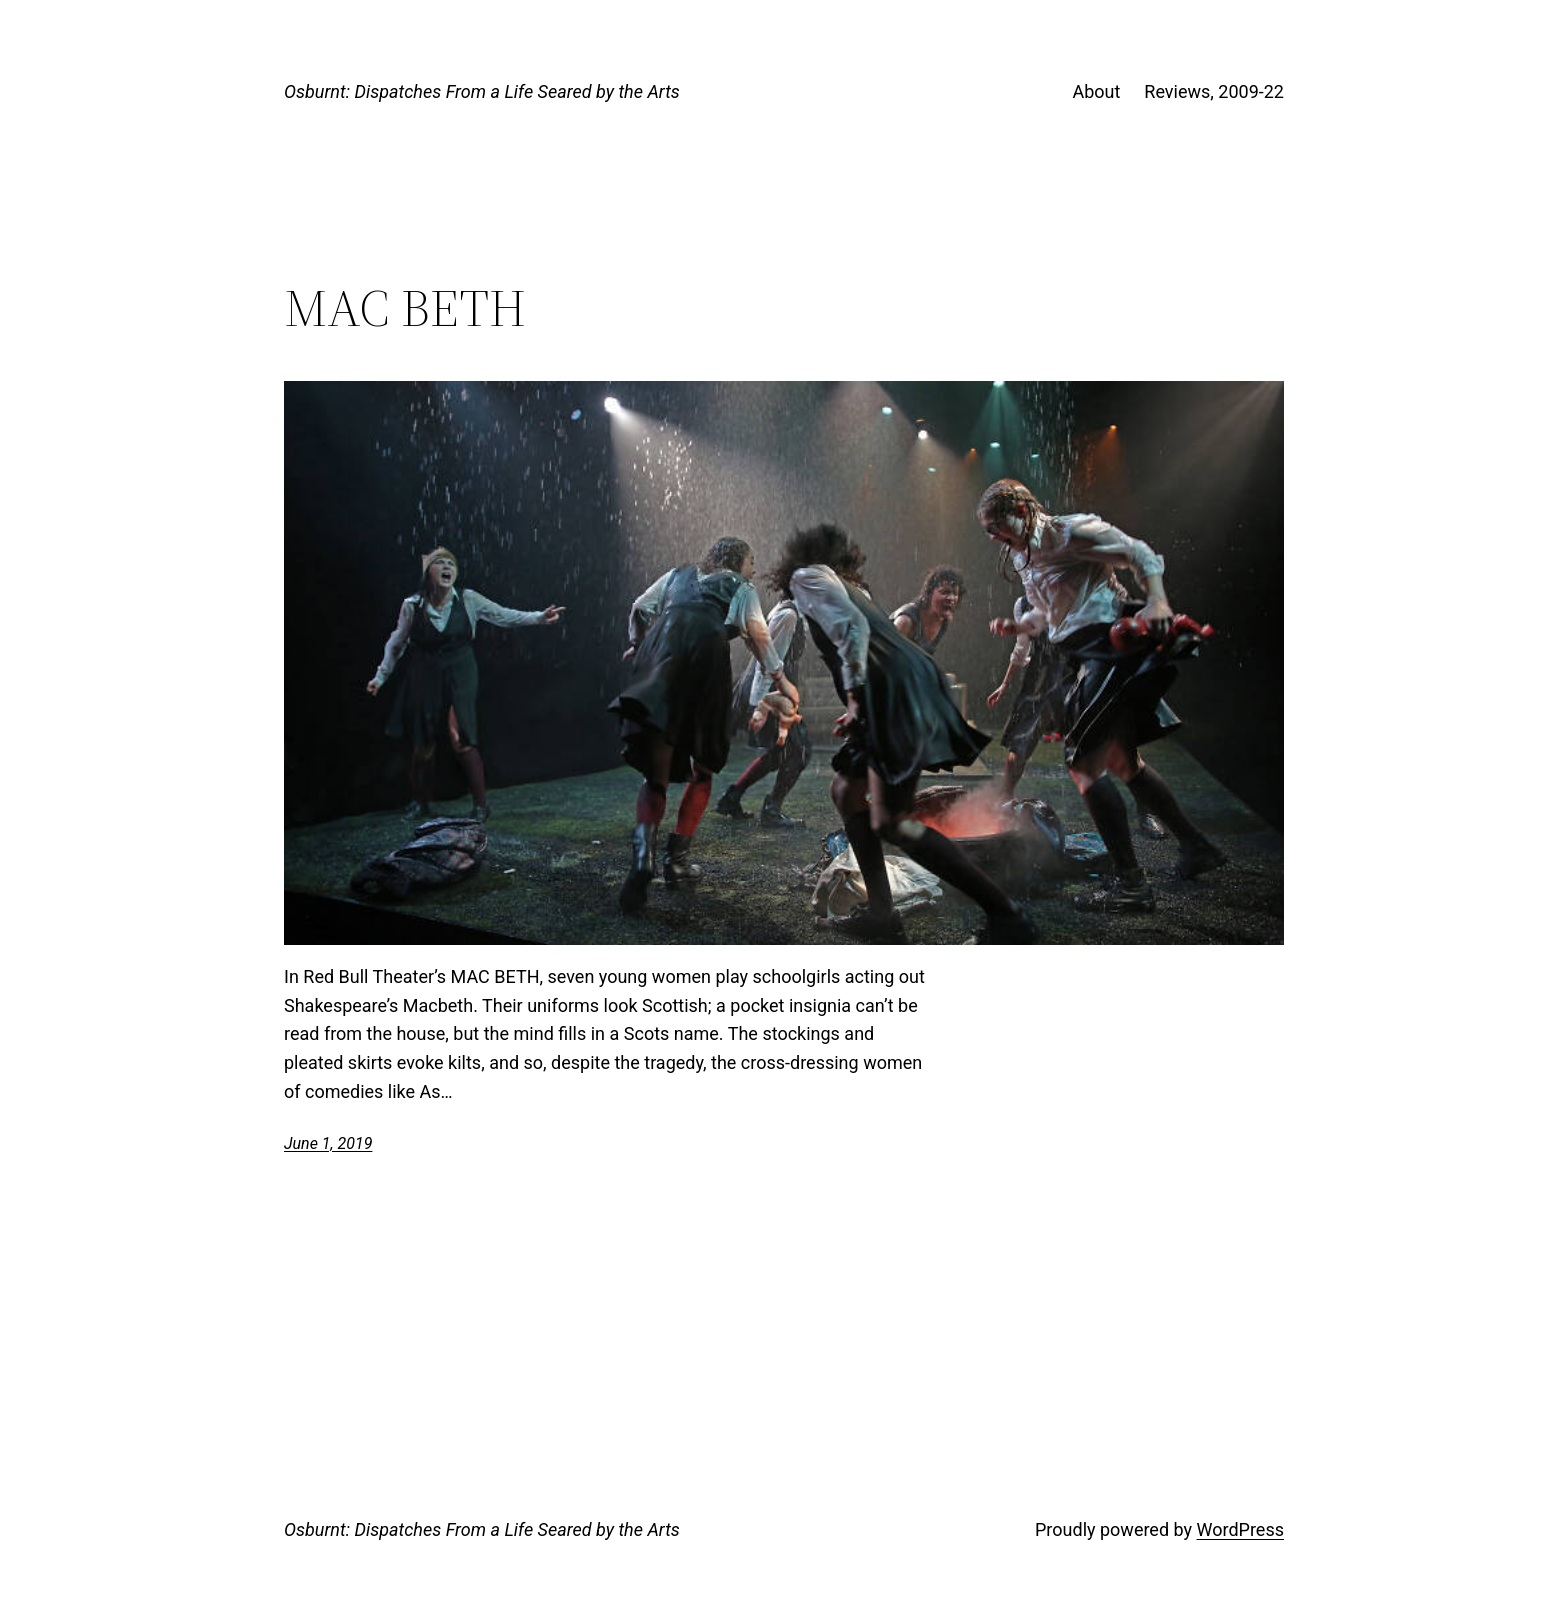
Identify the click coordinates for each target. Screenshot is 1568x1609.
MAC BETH (405, 308)
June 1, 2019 (328, 1143)
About (1096, 91)
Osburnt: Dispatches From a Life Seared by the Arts (482, 91)
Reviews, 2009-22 (1214, 91)
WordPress (1240, 1529)
